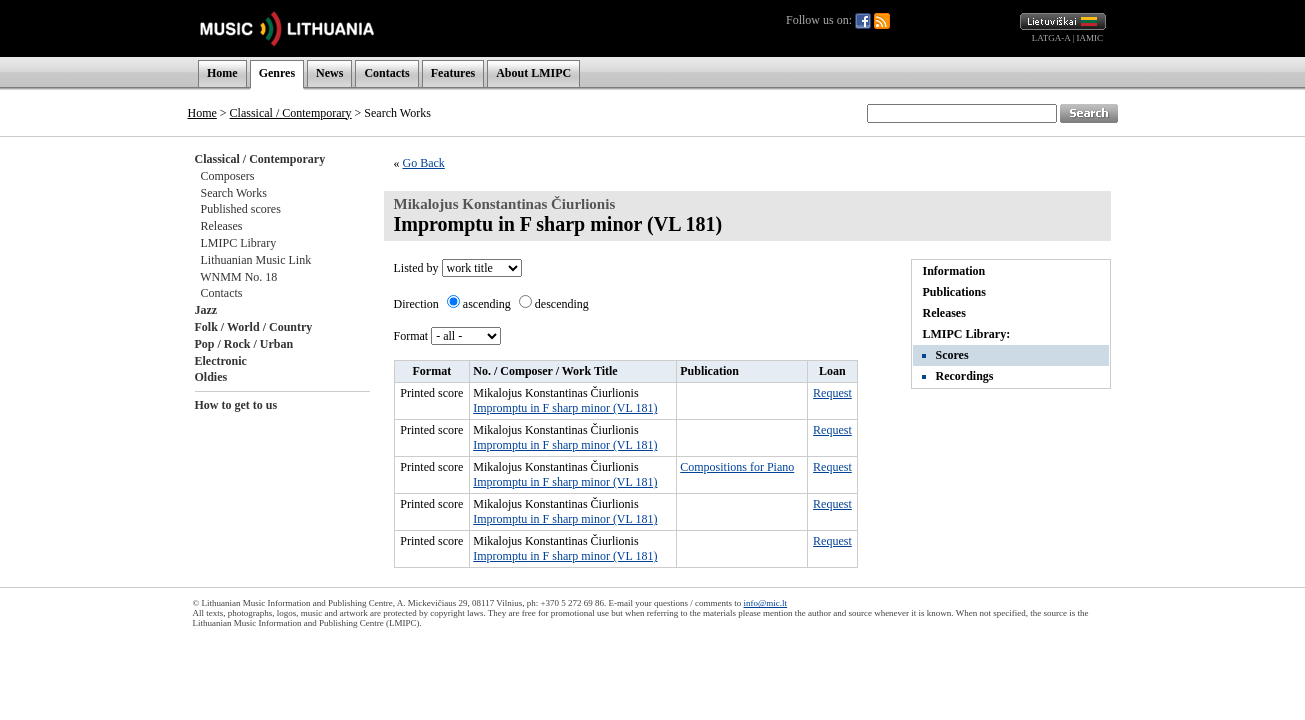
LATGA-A (1051, 38)
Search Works (234, 193)
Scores (952, 355)
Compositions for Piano (737, 467)
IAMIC (1090, 38)
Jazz (206, 310)
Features (453, 73)
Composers (228, 176)
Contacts (386, 73)
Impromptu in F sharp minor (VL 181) (565, 408)
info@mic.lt (766, 603)
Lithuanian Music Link (256, 260)
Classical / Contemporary (291, 113)
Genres (277, 73)
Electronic (221, 361)
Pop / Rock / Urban (244, 344)
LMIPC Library (239, 243)
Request (832, 393)
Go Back (424, 163)
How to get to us (236, 405)
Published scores (241, 209)
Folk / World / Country (254, 327)
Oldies (211, 377)
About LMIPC (533, 73)
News (329, 73)
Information (954, 271)
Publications (954, 292)
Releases (222, 226)
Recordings (965, 376)
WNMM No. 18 (238, 277)
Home (222, 73)
